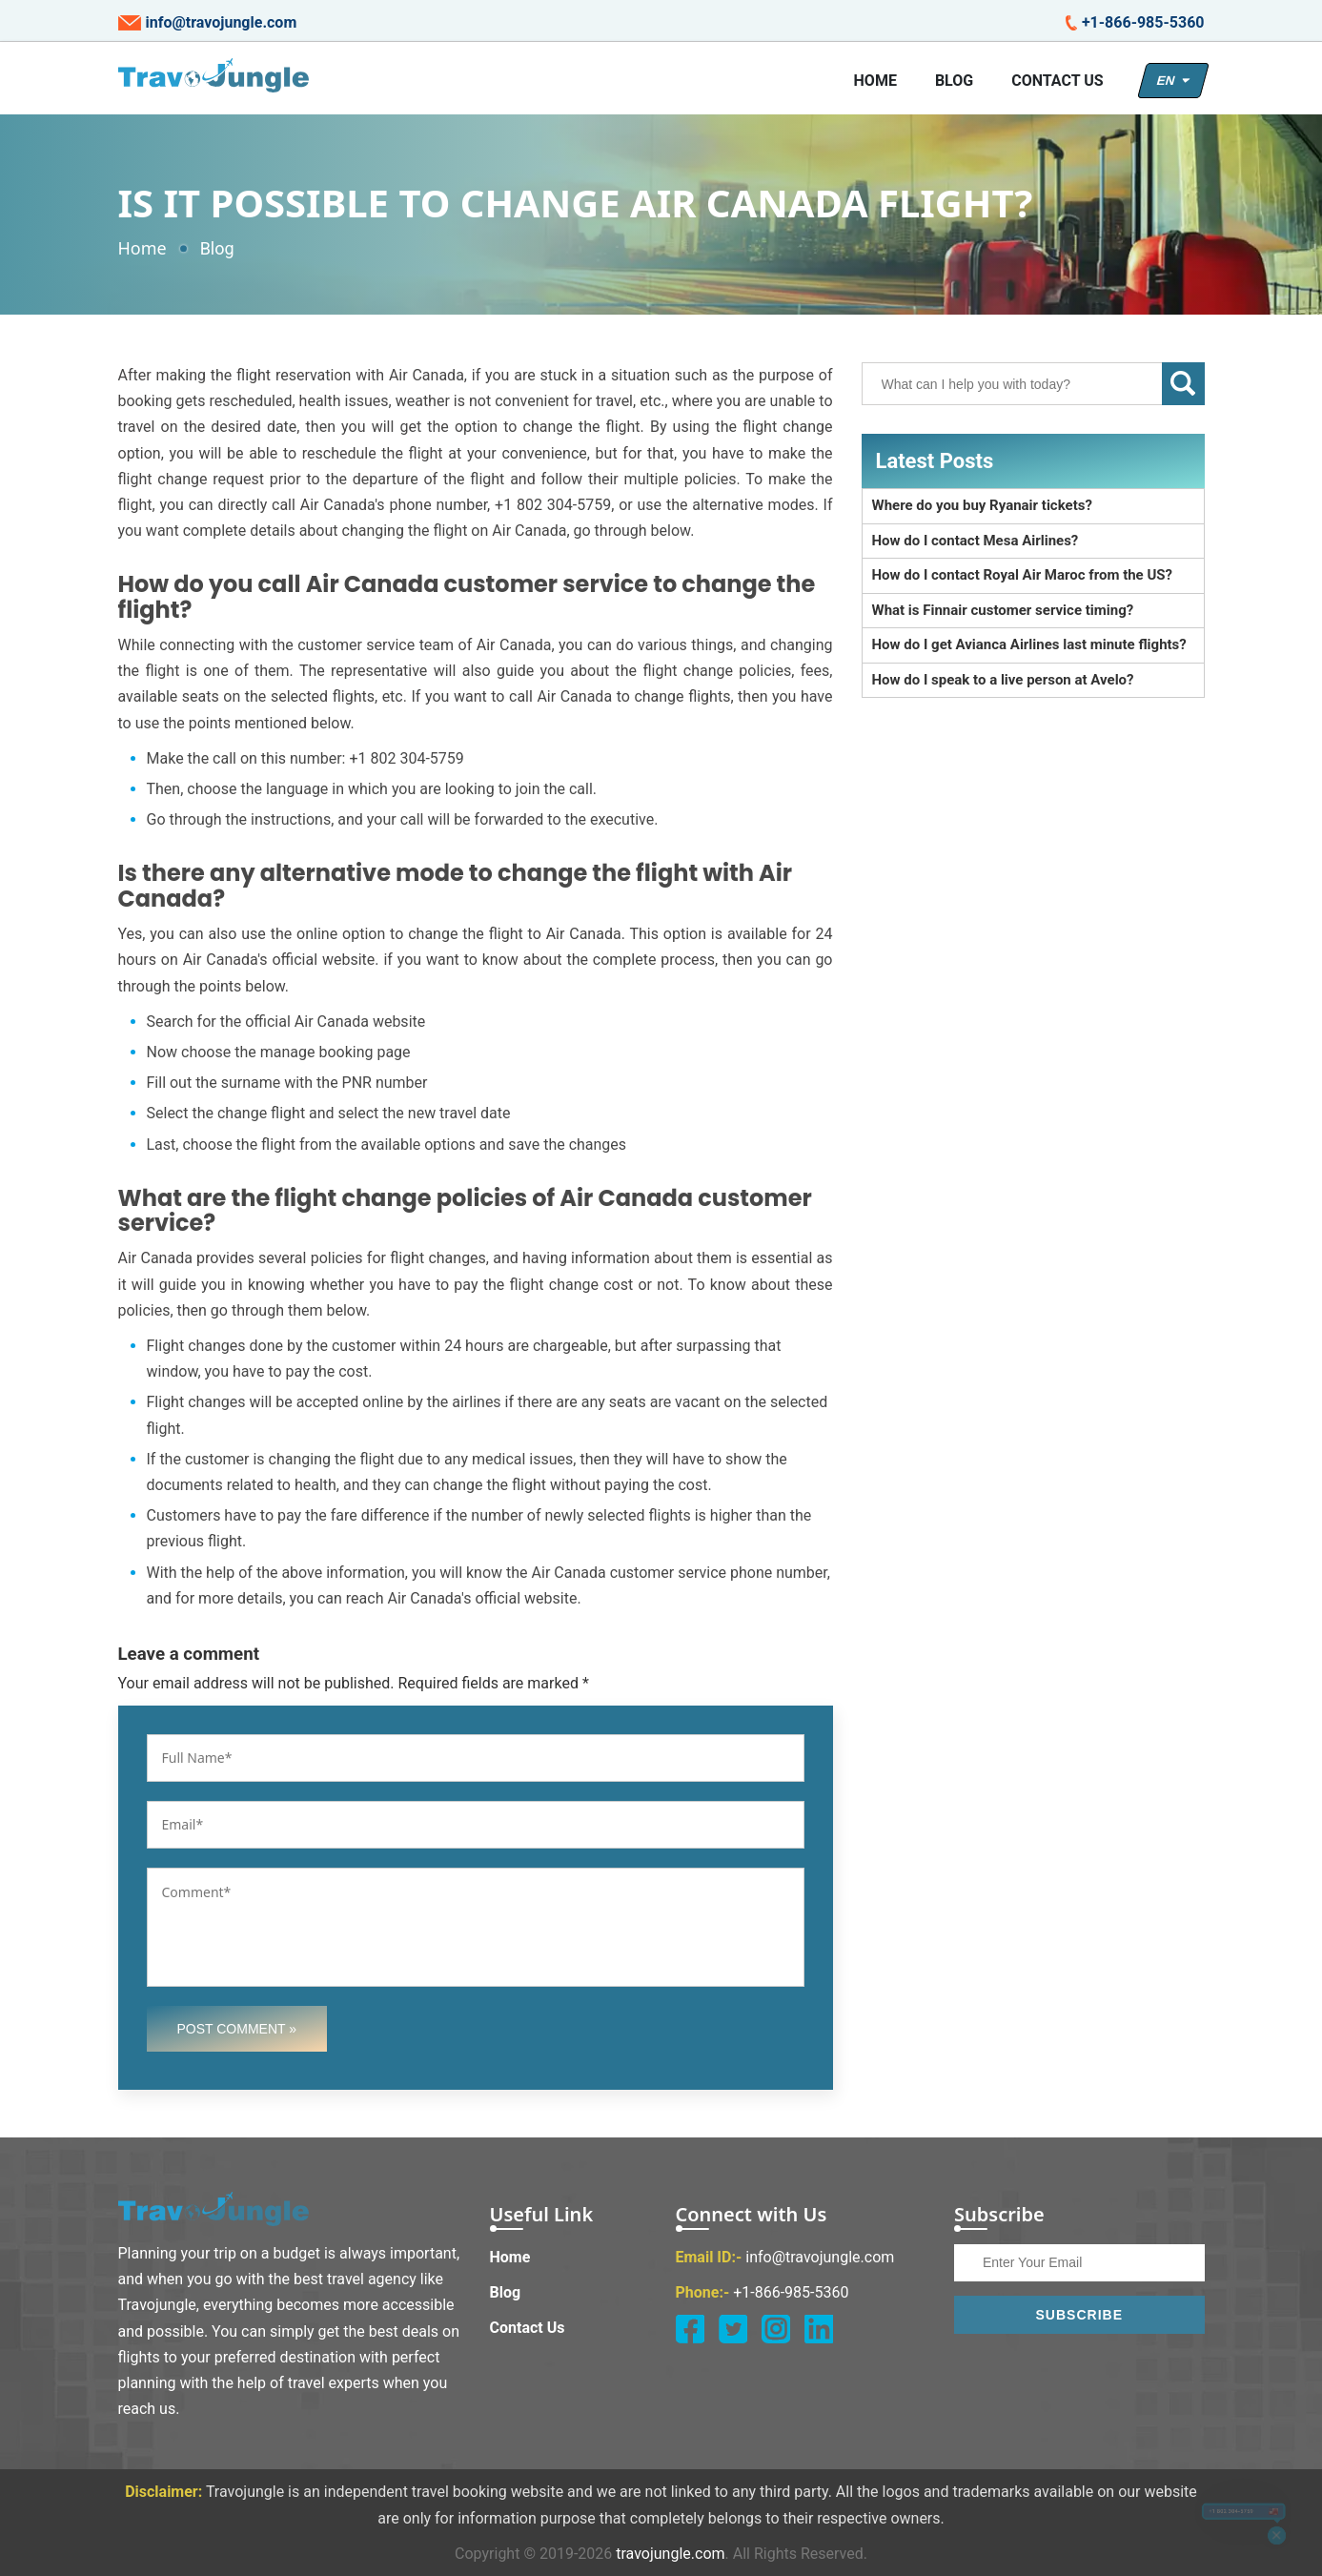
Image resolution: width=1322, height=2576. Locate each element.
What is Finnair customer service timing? (1003, 610)
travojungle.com (670, 2554)
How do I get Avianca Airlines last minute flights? (1029, 644)
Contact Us (1057, 81)
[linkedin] (818, 2329)
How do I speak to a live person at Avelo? (1003, 679)
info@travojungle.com (207, 23)
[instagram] (776, 2329)
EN (1173, 80)
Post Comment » (237, 2028)
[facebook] (690, 2329)
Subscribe (1079, 2314)
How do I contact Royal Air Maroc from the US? (1022, 574)
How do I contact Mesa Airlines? (975, 540)
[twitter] (733, 2329)
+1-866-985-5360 (1135, 23)
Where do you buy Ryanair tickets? (982, 505)
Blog (954, 81)
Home (875, 81)
